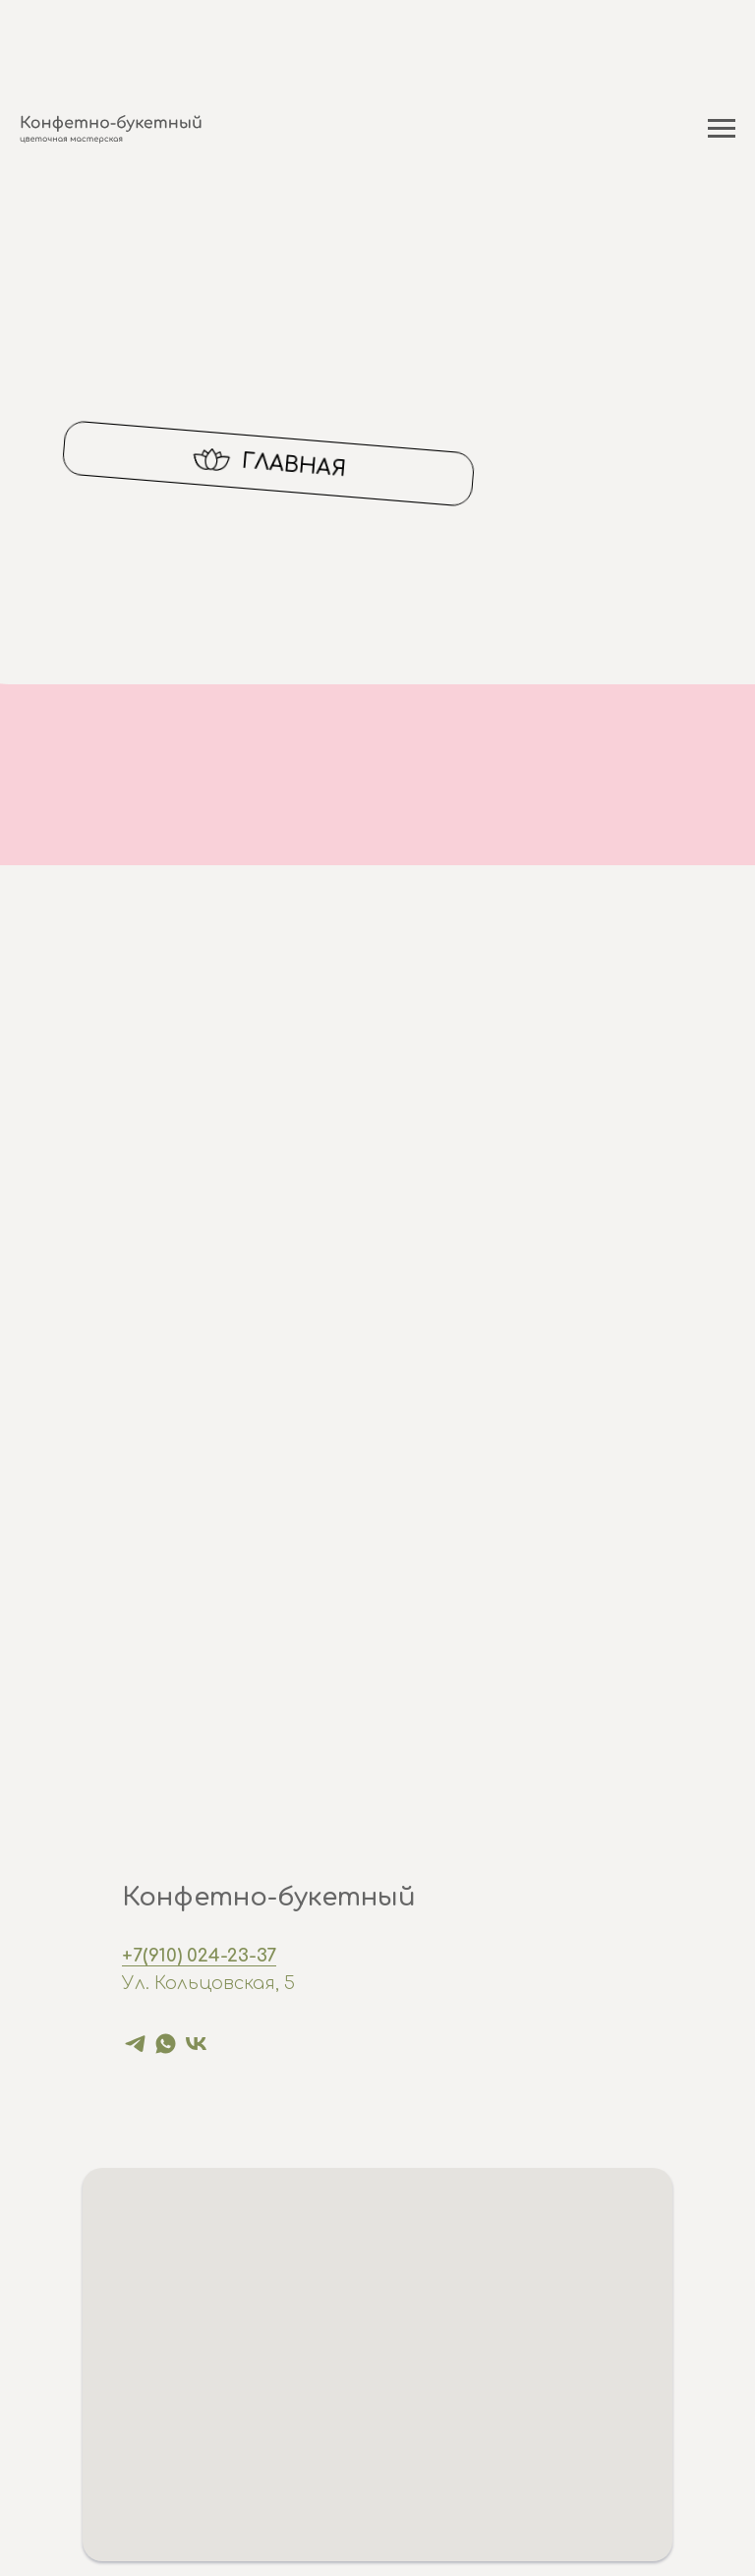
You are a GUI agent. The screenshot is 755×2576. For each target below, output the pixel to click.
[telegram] (135, 2043)
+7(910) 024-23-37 (199, 1955)
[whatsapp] (165, 2043)
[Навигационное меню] (721, 129)
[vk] (196, 2043)
